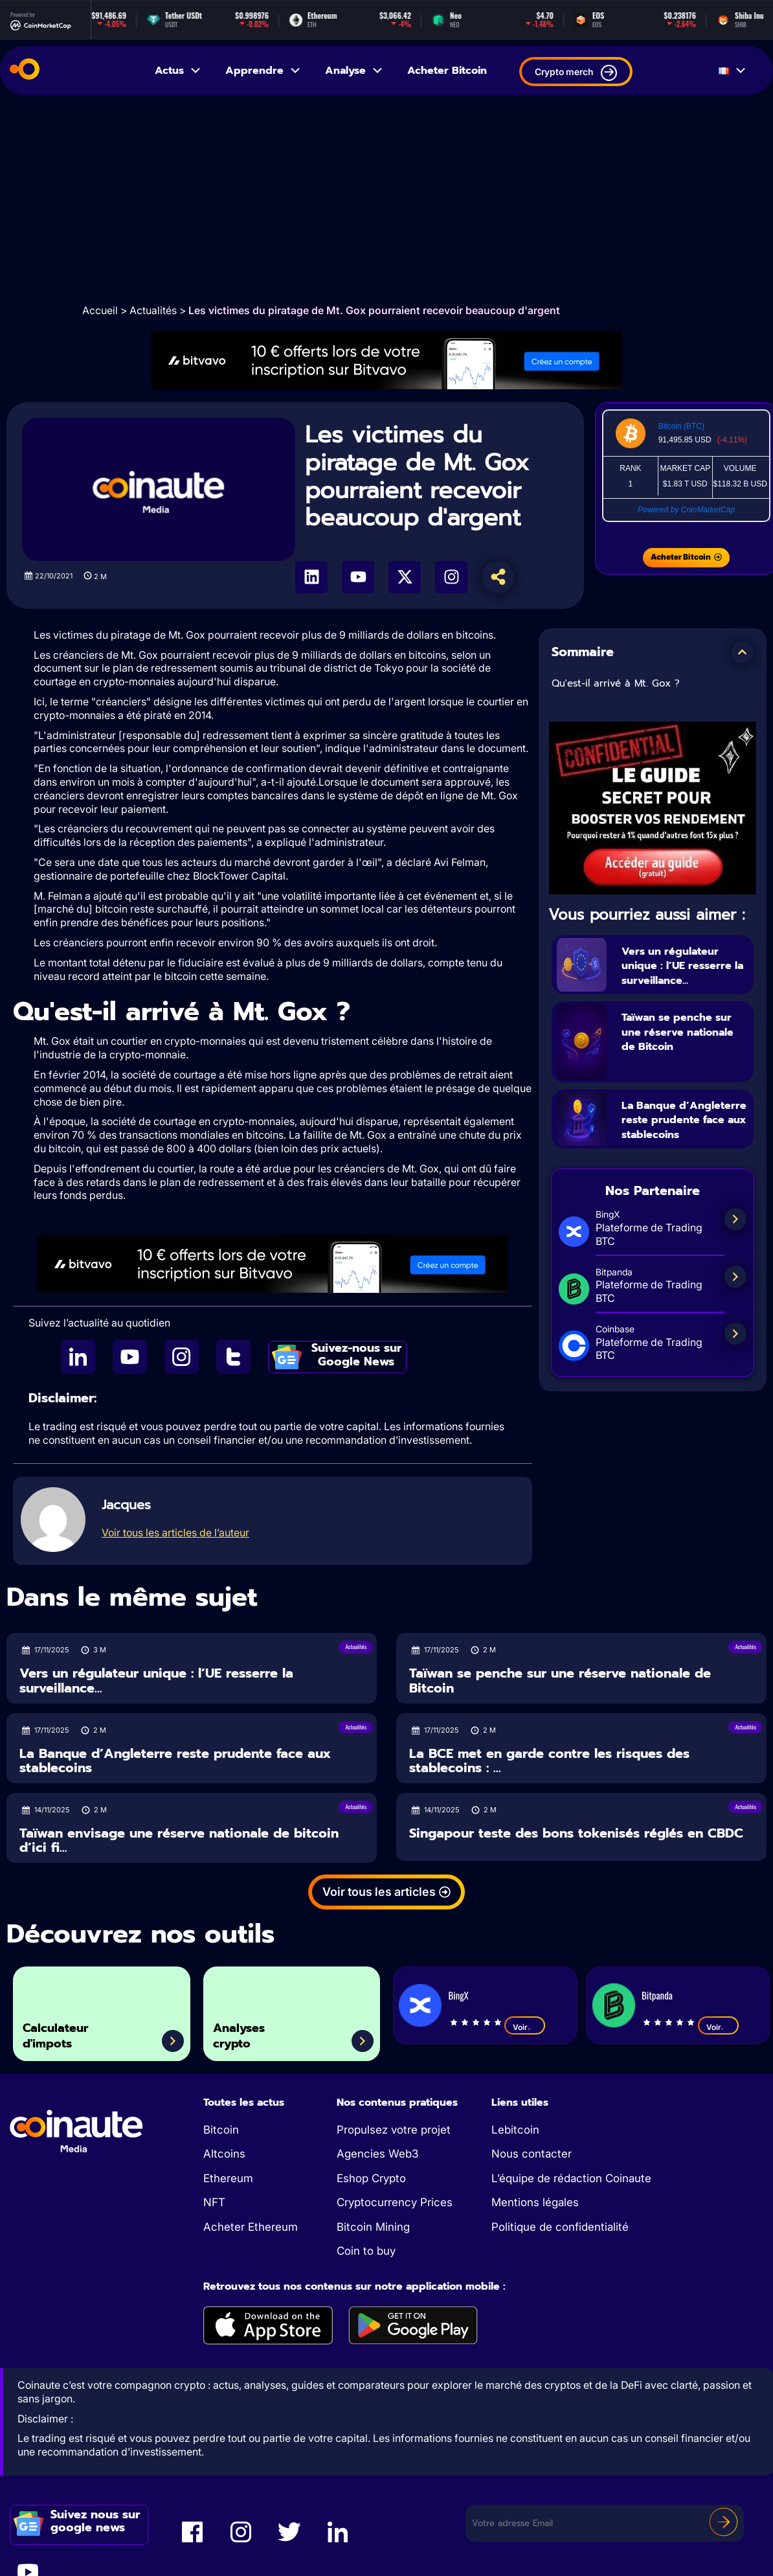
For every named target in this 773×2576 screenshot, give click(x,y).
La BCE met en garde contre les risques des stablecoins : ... (549, 1760)
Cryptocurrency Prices (395, 2202)
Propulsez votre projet (394, 2129)
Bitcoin (221, 2129)
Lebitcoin (515, 2129)
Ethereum (228, 2178)
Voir (525, 2027)
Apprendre (263, 70)
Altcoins (224, 2153)
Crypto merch (576, 73)
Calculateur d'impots (68, 2030)
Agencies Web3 (377, 2153)
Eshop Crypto (371, 2178)
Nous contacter (531, 2153)
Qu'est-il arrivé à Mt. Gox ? (616, 683)
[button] (743, 652)
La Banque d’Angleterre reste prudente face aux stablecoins (680, 1142)
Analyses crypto (250, 2030)
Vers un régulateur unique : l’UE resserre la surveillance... (681, 972)
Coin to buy (366, 2250)
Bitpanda (657, 1995)
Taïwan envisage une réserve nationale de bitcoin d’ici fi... (179, 1840)
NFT (214, 2202)
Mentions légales (535, 2202)
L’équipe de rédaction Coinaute (571, 2178)
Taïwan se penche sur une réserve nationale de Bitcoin (678, 1054)
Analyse (354, 70)
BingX (458, 1995)
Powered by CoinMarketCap (686, 509)
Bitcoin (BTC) (681, 426)
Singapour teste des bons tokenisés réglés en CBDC (576, 1833)
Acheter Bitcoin (447, 70)
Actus (178, 70)
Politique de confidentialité (560, 2226)
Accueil (100, 310)
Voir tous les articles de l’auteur (175, 1532)
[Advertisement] (386, 199)
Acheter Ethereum (250, 2226)
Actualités (153, 310)
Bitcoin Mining (373, 2226)
